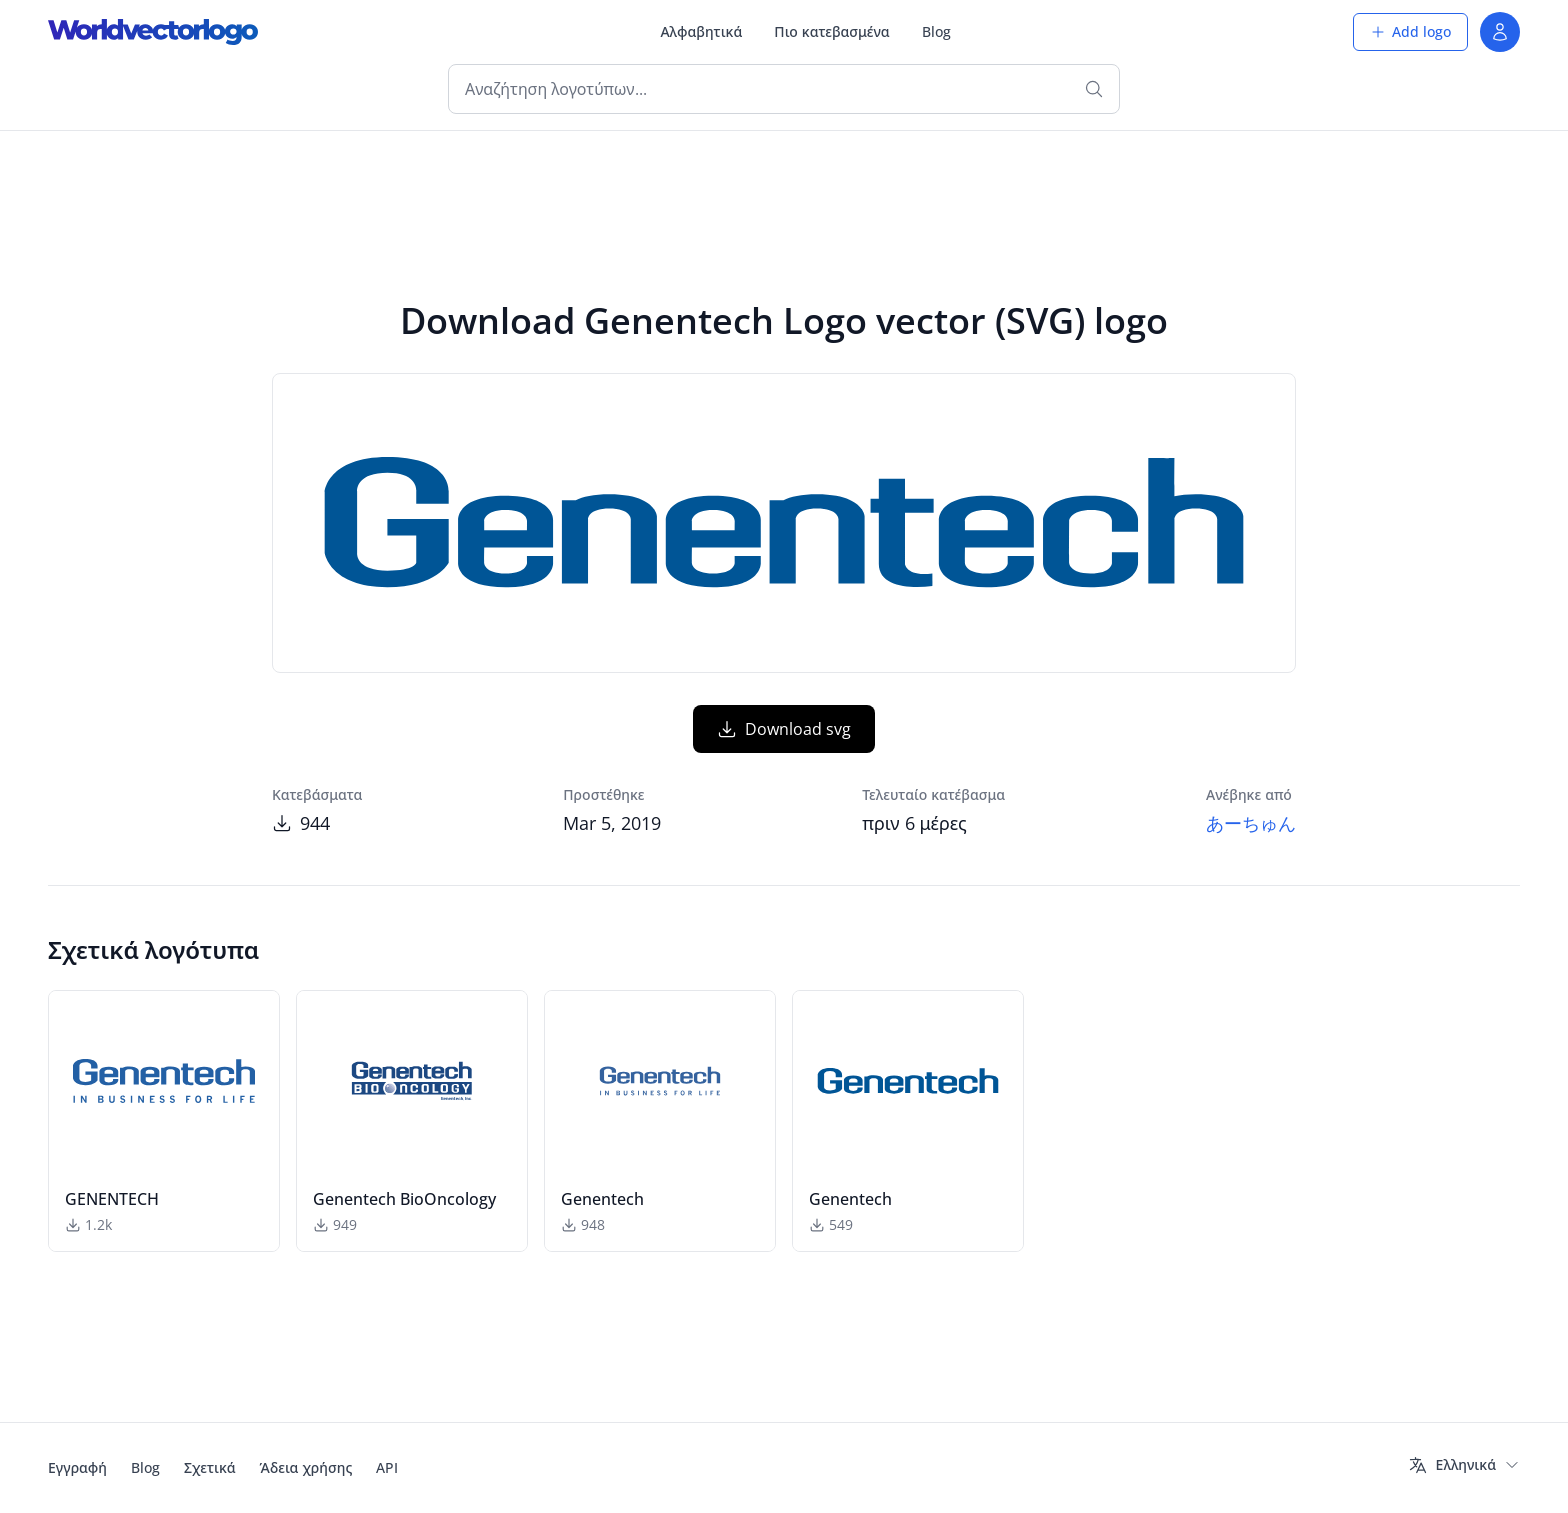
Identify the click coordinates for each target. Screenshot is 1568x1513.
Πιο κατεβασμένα (831, 31)
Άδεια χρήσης (306, 1467)
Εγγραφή (77, 1467)
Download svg (784, 729)
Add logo (1410, 31)
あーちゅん (1251, 823)
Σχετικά (210, 1467)
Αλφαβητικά (701, 31)
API (387, 1467)
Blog (936, 31)
